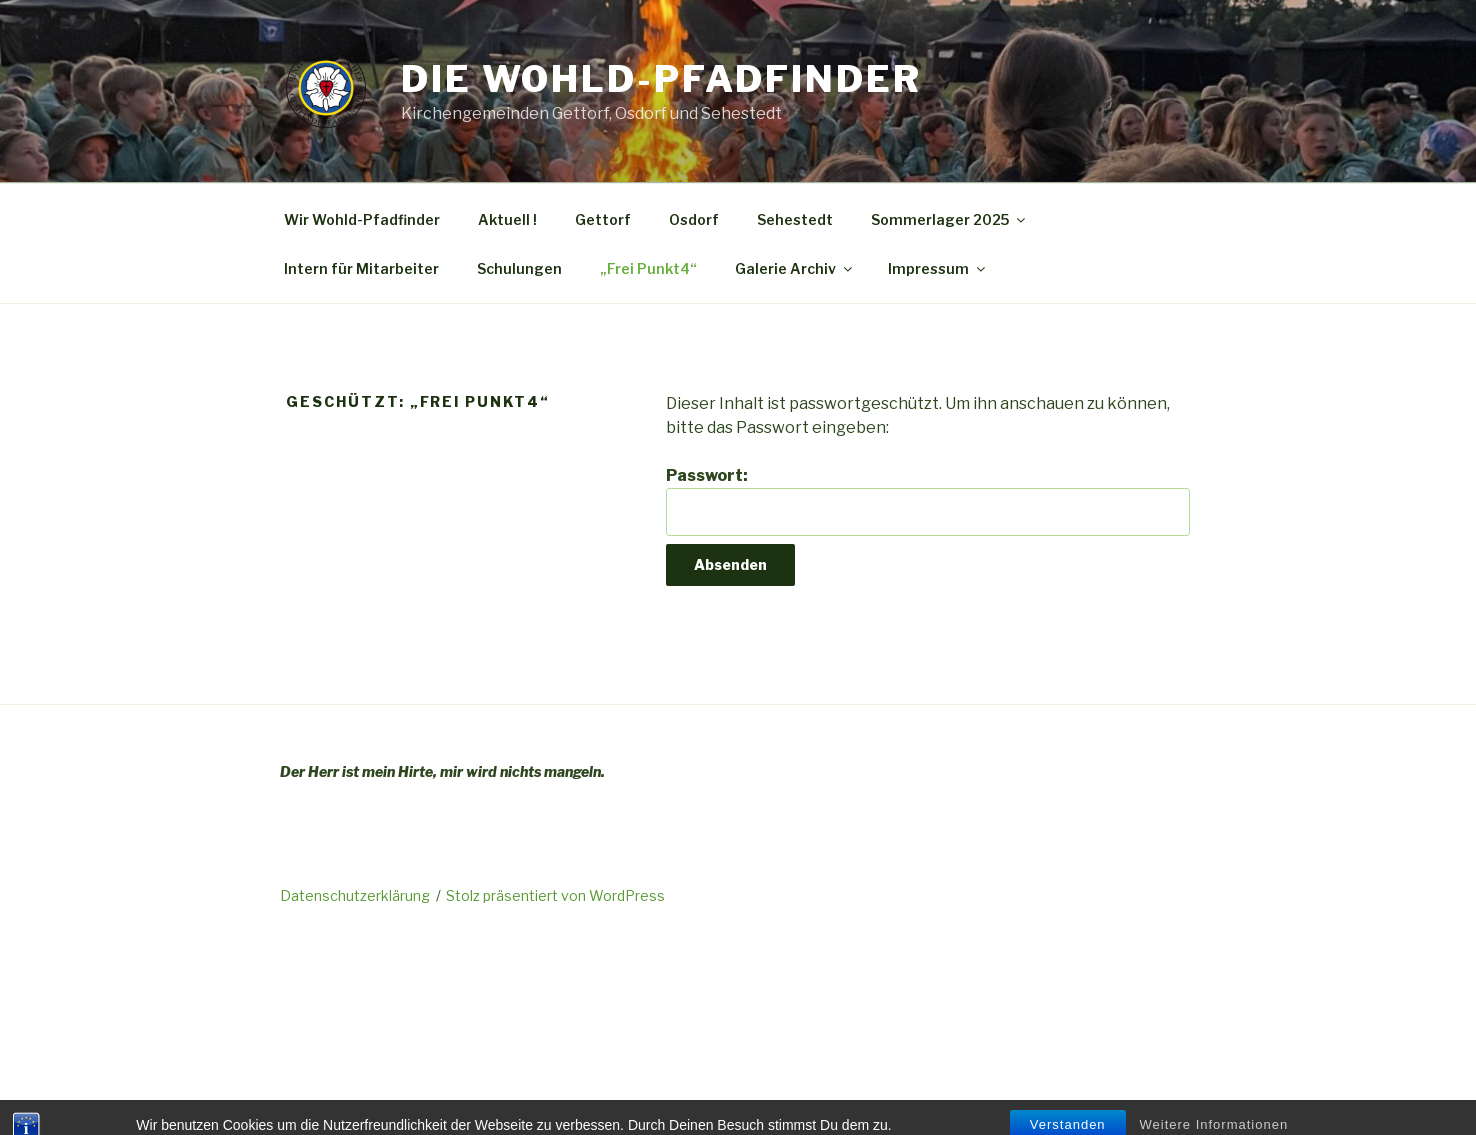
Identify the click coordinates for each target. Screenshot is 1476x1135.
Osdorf (694, 219)
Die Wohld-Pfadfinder (661, 79)
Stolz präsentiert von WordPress (555, 895)
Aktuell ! (507, 219)
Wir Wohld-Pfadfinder (362, 219)
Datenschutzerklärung (355, 895)
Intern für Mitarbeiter (361, 268)
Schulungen (519, 268)
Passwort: (928, 501)
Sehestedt (795, 219)
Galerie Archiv (795, 268)
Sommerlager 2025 (949, 219)
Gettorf (603, 219)
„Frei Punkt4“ (648, 268)
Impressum (938, 268)
